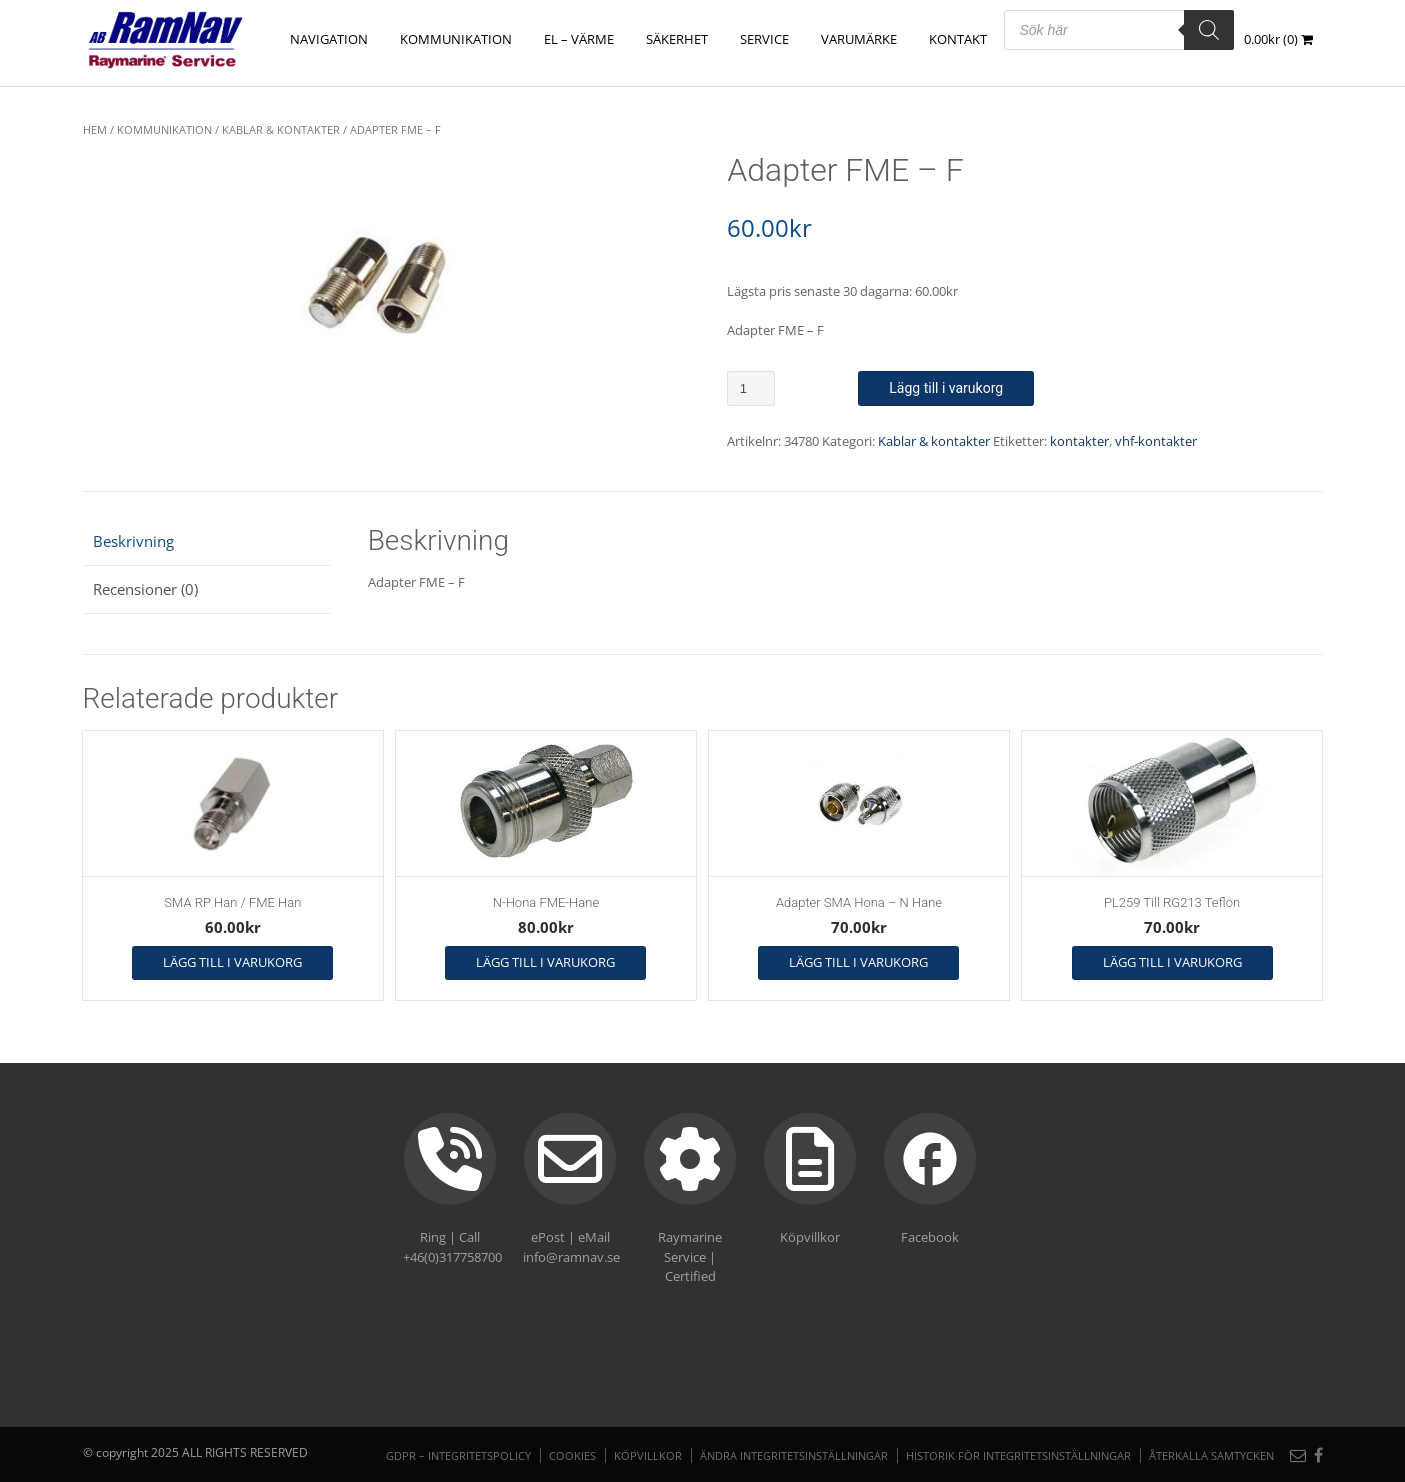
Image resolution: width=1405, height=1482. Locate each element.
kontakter (1079, 441)
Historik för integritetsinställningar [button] (1018, 1455)
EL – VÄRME (580, 39)
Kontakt (959, 39)
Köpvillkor (648, 1455)
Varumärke (860, 39)
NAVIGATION (330, 39)
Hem (95, 129)
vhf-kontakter (1156, 441)
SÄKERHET (678, 39)
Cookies (572, 1455)
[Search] (1209, 30)
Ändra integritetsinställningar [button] (794, 1455)
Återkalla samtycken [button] (1211, 1455)
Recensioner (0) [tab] (145, 589)
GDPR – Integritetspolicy (458, 1455)
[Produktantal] (750, 388)
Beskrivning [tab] (133, 541)
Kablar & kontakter (281, 129)
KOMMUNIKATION (457, 39)
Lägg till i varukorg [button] (232, 962)
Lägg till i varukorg (946, 388)
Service (765, 39)
